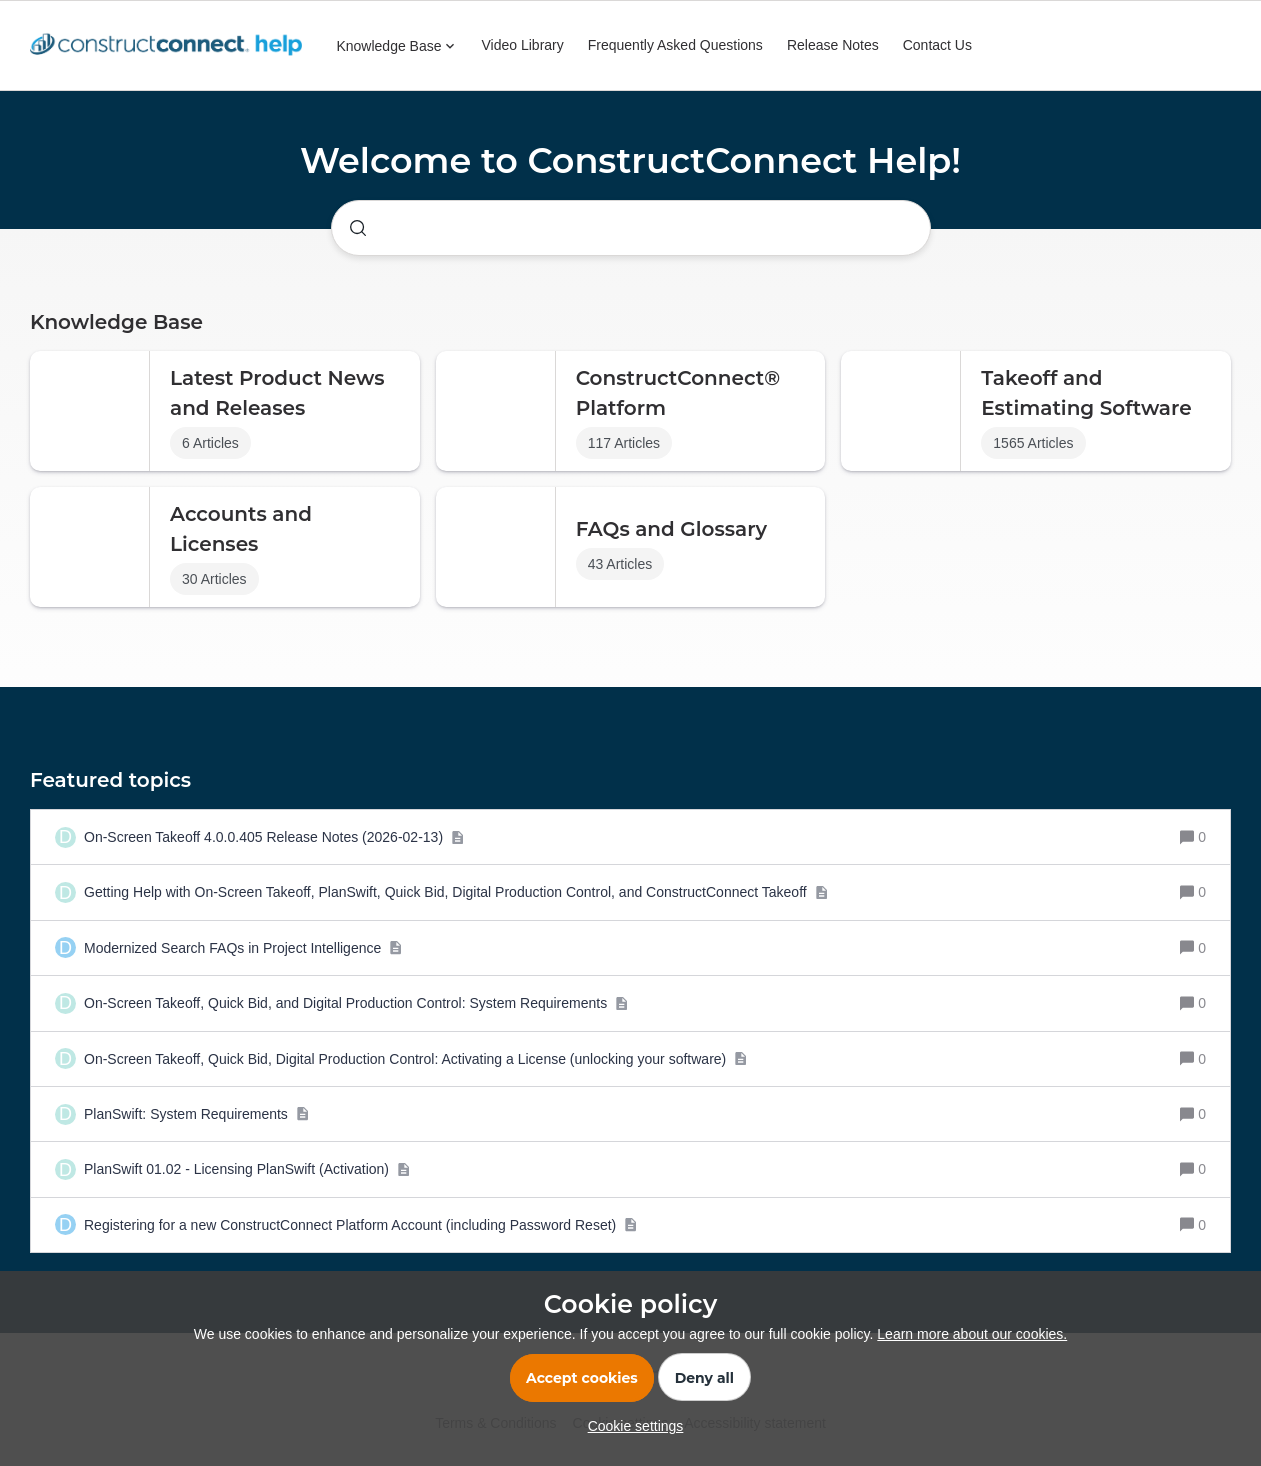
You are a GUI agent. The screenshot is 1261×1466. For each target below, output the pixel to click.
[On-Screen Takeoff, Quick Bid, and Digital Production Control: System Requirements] (356, 1003)
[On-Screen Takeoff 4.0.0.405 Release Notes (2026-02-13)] (274, 837)
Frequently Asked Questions (675, 45)
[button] (631, 1426)
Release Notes (833, 45)
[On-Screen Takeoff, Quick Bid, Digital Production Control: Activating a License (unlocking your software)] (416, 1059)
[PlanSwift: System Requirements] (196, 1114)
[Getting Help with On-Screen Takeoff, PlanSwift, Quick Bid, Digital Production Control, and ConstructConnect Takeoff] (456, 892)
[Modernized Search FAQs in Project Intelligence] (243, 948)
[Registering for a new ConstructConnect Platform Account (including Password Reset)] (361, 1225)
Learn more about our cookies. (972, 1334)
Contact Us (937, 45)
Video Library (523, 45)
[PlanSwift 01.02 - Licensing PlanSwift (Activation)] (247, 1169)
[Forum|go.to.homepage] (171, 46)
